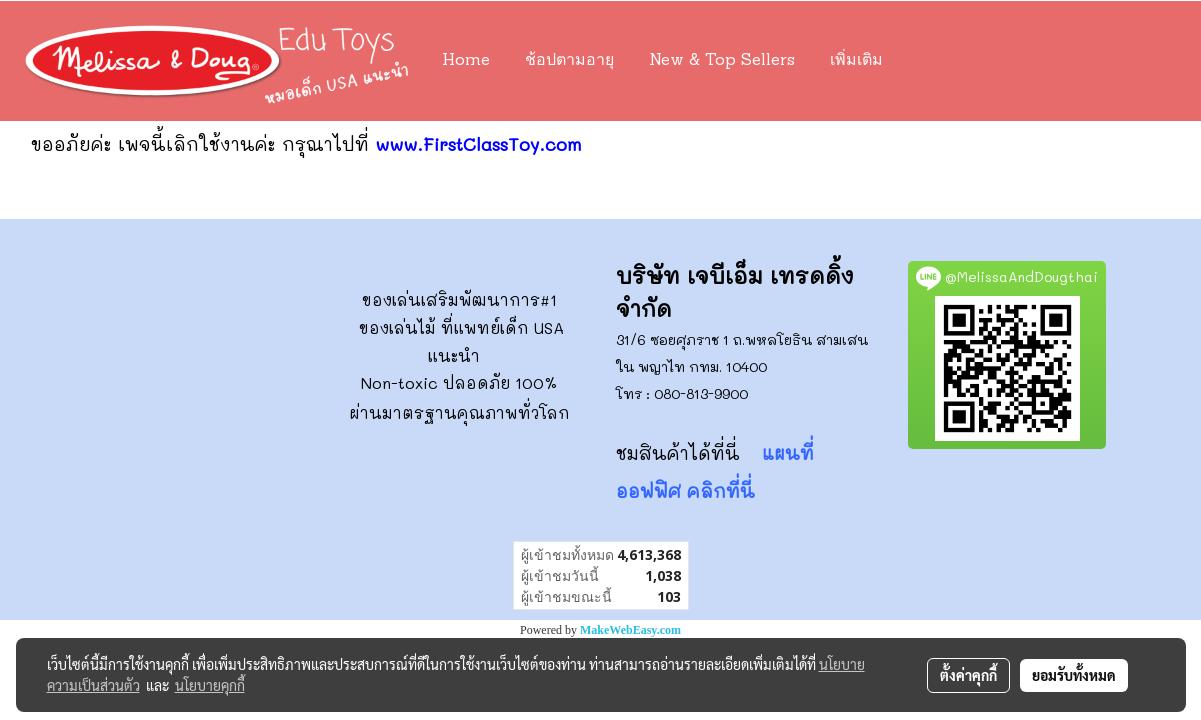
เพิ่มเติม (856, 61)
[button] (930, 61)
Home (466, 61)
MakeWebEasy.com (630, 630)
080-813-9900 (701, 393)
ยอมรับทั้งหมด (1074, 675)
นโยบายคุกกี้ (210, 685)
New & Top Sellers (722, 61)
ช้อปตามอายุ (569, 61)
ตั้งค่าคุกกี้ (968, 675)
